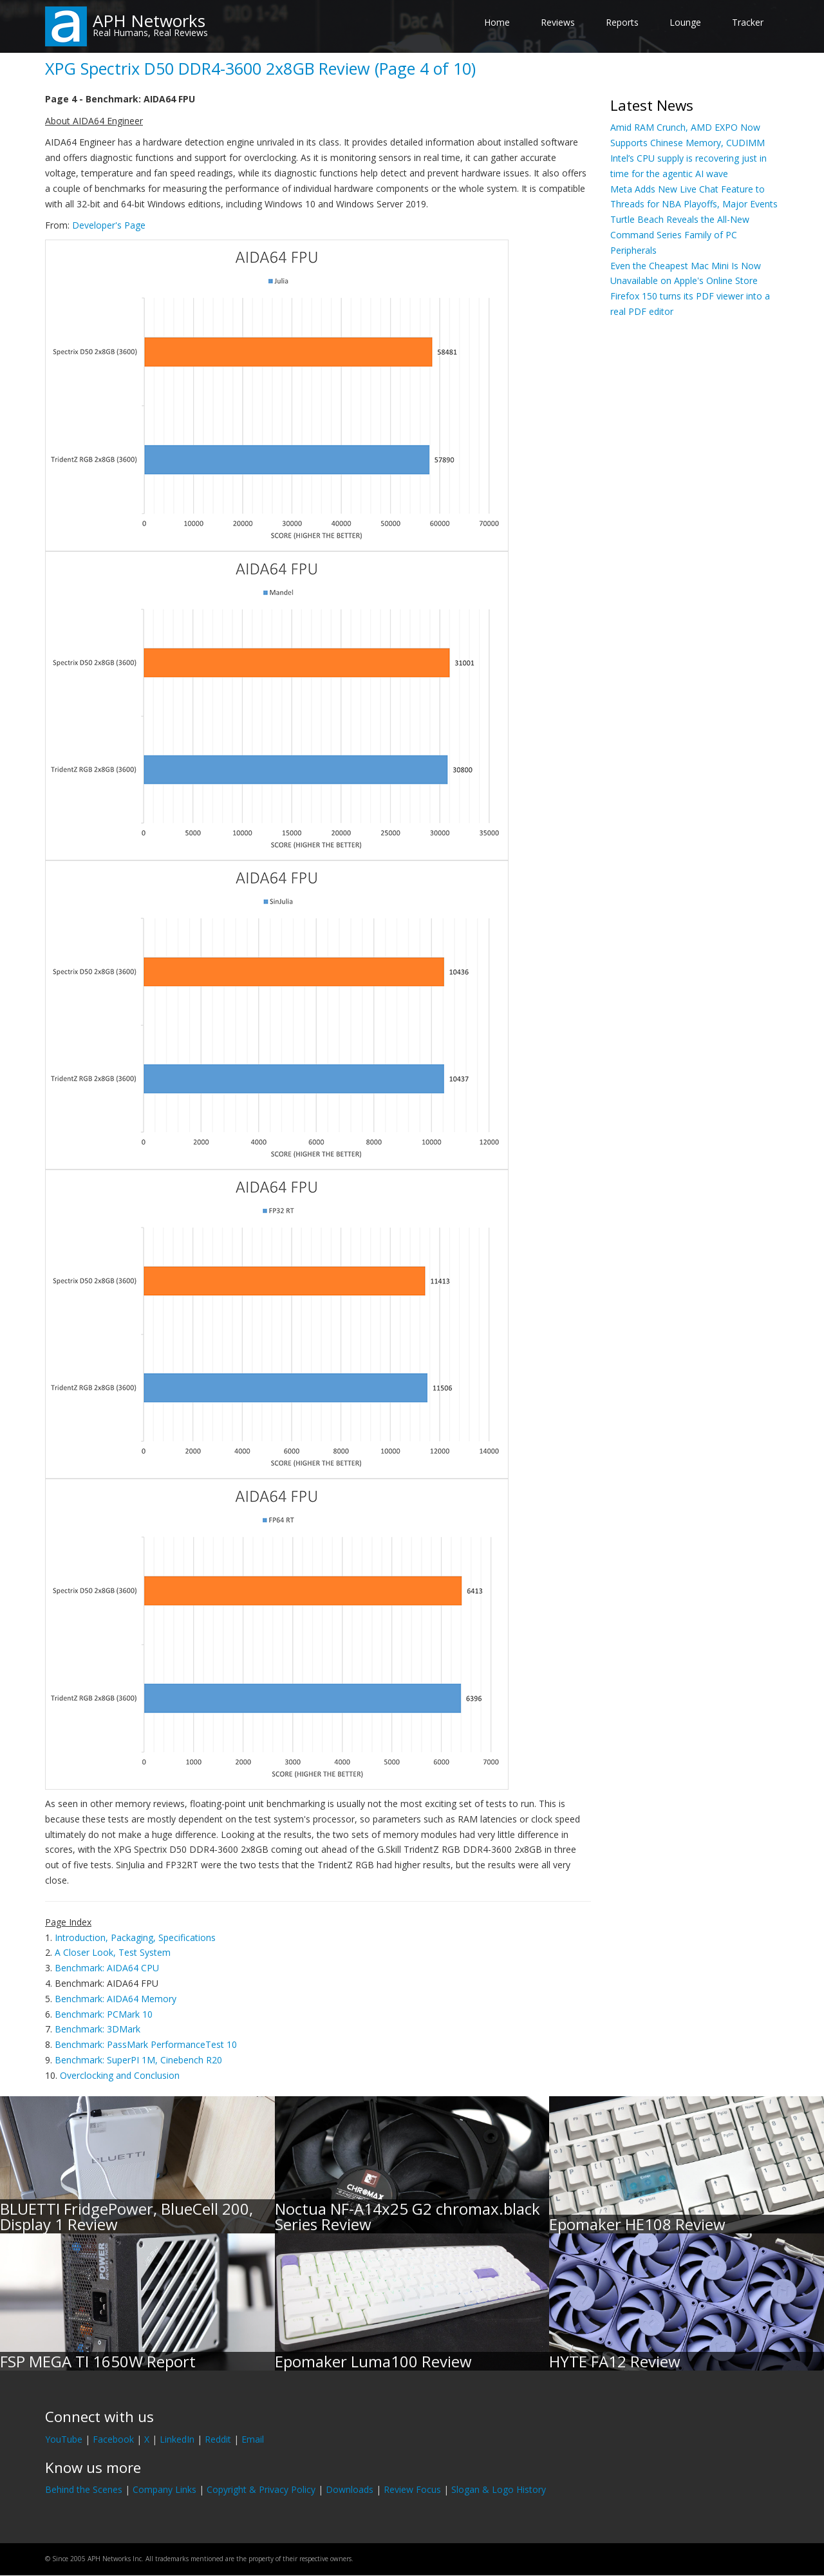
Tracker (747, 22)
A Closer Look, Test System (113, 1952)
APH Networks (149, 20)
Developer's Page (108, 225)
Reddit (218, 2439)
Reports (622, 22)
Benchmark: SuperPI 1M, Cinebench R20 (138, 2060)
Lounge (685, 22)
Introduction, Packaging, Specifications (135, 1937)
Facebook (113, 2439)
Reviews (558, 22)
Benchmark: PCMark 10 (104, 2014)
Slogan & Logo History (498, 2489)
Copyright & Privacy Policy (261, 2489)
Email (252, 2439)
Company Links (164, 2489)
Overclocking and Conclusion (120, 2075)
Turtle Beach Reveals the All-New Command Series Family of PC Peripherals (679, 234)
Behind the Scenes (83, 2489)
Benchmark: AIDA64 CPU (107, 1968)
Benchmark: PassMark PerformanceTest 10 (146, 2044)
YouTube (63, 2439)
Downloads (349, 2489)
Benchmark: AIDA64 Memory (115, 1999)
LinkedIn (177, 2439)
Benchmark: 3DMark (97, 2029)
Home (497, 22)
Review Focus (412, 2489)
